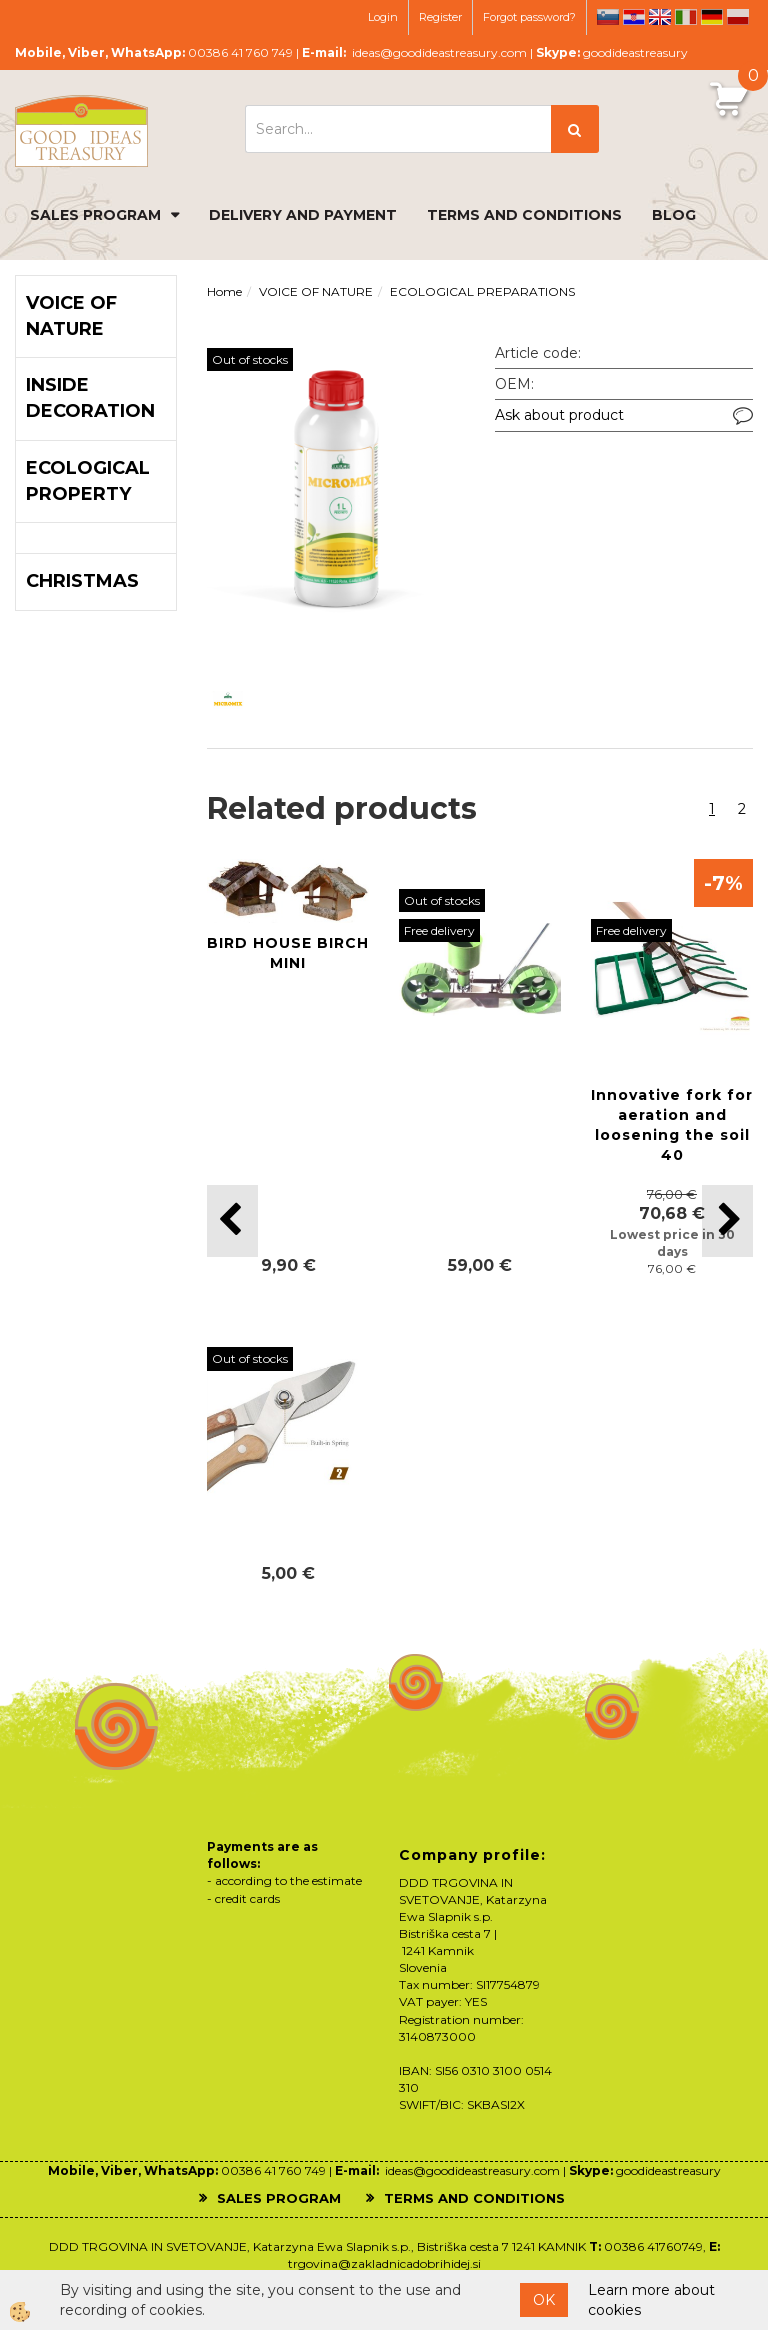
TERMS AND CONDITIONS (524, 215)
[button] (727, 1220)
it (686, 17)
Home (224, 291)
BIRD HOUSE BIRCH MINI (288, 953)
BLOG (674, 215)
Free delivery (439, 930)
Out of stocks (250, 359)
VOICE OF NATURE (316, 291)
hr (634, 17)
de (712, 17)
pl (738, 17)
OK (544, 2300)
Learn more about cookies (651, 2300)
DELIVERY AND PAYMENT (303, 215)
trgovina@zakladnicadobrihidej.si (384, 2263)
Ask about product (559, 415)
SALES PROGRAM (95, 215)
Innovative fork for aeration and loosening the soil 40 (672, 1125)
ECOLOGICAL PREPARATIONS (482, 291)
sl (608, 17)
